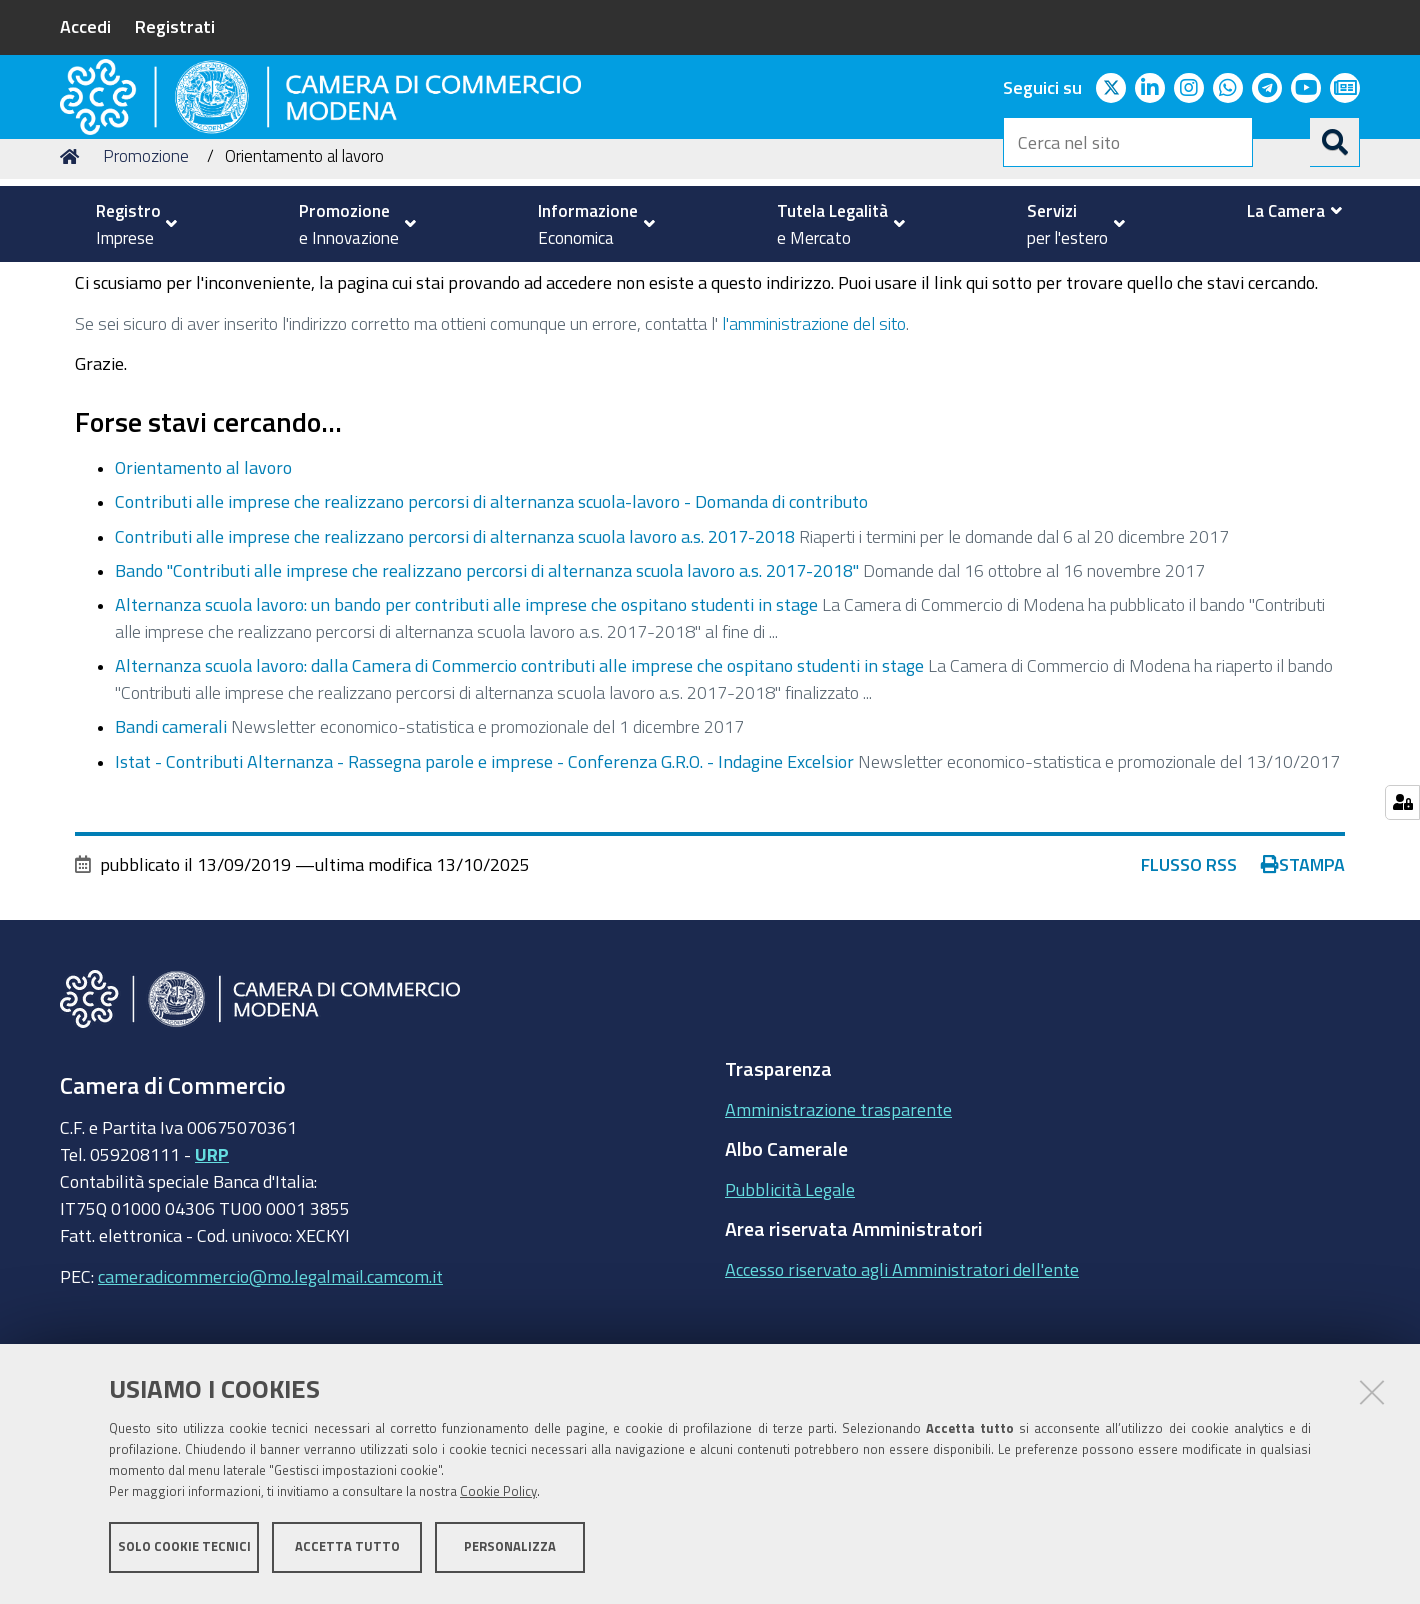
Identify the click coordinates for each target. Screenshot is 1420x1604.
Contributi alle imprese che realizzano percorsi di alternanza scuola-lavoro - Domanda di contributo (491, 629)
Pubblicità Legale (790, 1316)
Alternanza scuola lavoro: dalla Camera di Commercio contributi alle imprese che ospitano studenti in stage (519, 793)
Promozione (146, 283)
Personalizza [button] (510, 1551)
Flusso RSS (1189, 991)
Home (73, 283)
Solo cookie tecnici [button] (184, 1551)
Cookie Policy (498, 1496)
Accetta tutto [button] (347, 1551)
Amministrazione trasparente (838, 1236)
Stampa (1303, 991)
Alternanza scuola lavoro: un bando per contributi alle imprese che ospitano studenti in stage (466, 732)
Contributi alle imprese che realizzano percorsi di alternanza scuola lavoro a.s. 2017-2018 (455, 663)
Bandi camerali (173, 854)
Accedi (85, 26)
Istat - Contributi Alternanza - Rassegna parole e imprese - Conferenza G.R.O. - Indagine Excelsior (484, 888)
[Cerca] (1335, 142)
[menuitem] (128, 224)
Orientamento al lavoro (203, 595)
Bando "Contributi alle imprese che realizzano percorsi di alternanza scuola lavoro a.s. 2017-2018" (487, 697)
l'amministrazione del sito (814, 450)
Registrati (175, 26)
